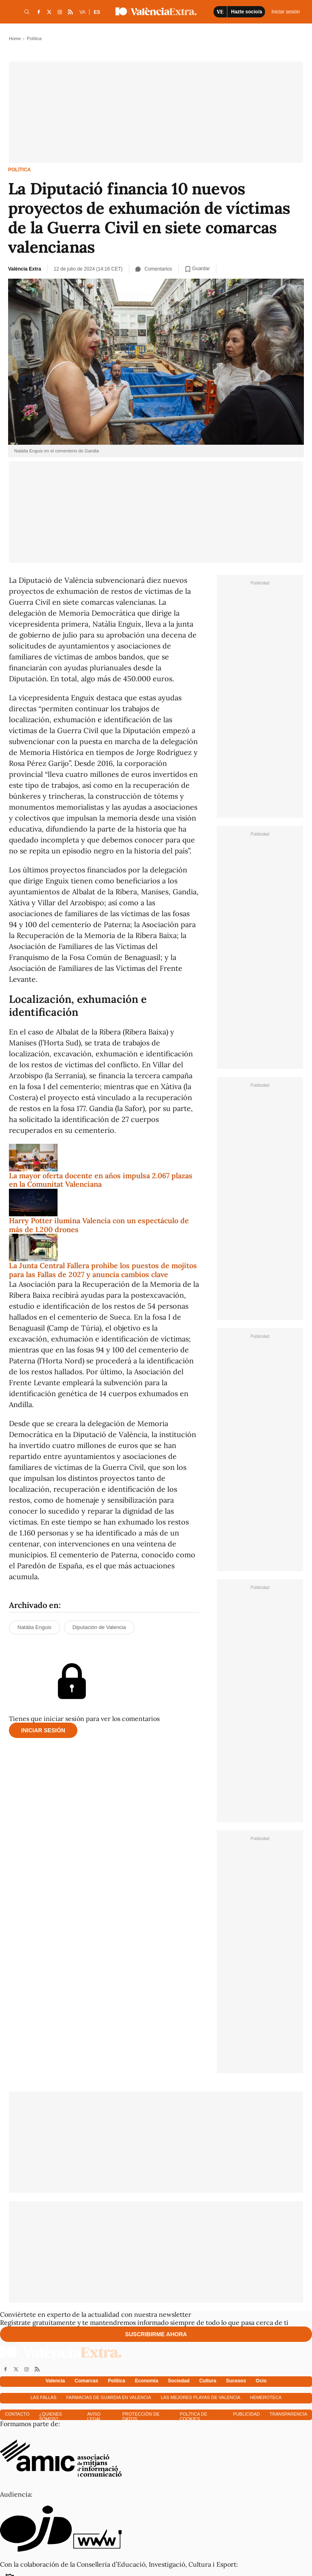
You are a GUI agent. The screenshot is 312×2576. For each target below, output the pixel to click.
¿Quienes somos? (50, 2416)
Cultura (207, 2381)
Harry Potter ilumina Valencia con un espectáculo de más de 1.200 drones (99, 1225)
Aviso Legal (94, 2416)
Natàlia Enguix (34, 1627)
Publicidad (246, 2414)
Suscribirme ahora (156, 2334)
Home (15, 38)
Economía (146, 2381)
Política (19, 170)
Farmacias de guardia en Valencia (108, 2397)
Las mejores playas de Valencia (200, 2397)
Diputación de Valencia (99, 1627)
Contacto (17, 2414)
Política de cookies (193, 2416)
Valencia (55, 2381)
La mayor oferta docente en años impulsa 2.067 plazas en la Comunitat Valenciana (100, 1180)
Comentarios (153, 269)
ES (97, 12)
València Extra (24, 269)
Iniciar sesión (43, 1730)
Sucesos (236, 2381)
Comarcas (86, 2381)
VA (82, 12)
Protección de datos (141, 2416)
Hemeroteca (266, 2397)
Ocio (261, 2381)
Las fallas (43, 2397)
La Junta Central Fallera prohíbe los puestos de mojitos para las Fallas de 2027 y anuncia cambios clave (103, 1270)
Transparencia (288, 2414)
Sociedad (178, 2381)
